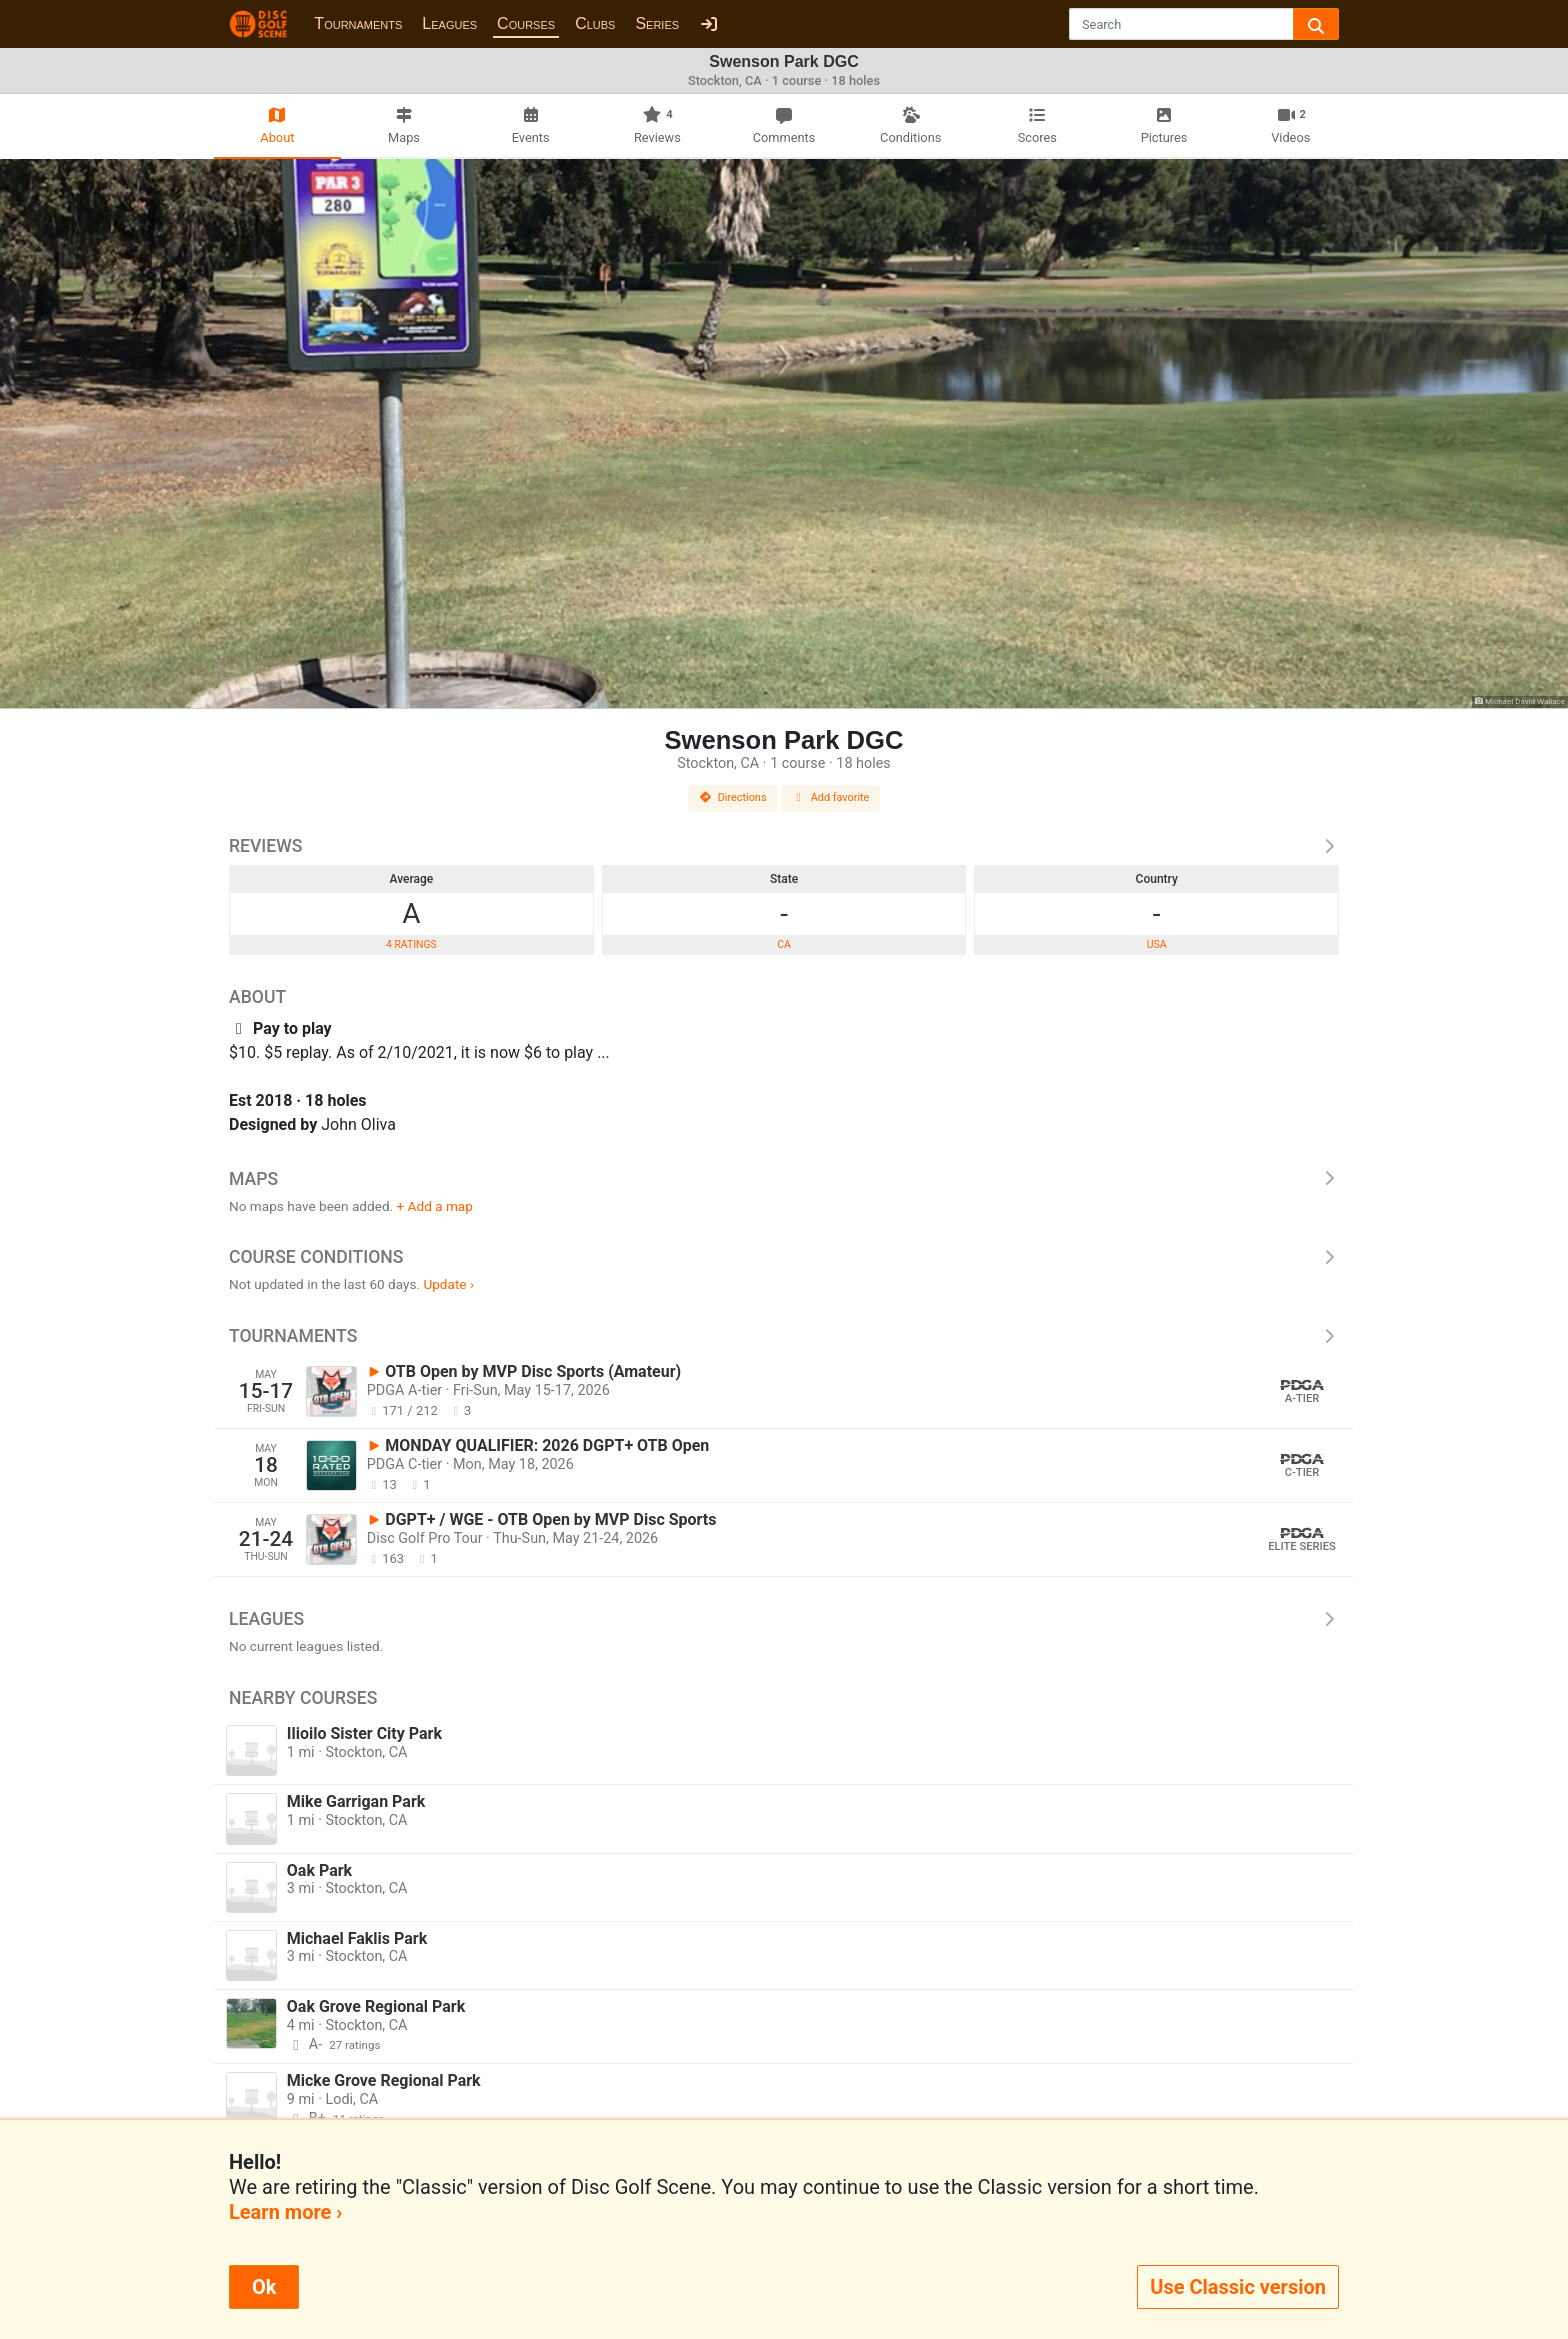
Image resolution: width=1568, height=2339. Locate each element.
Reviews (784, 846)
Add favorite (831, 797)
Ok (264, 2287)
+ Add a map (435, 1206)
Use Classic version (1238, 2287)
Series (657, 23)
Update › (448, 1284)
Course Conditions (784, 1257)
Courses (526, 23)
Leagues (449, 23)
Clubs (595, 23)
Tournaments (358, 23)
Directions (733, 797)
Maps (784, 1179)
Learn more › (285, 2212)
